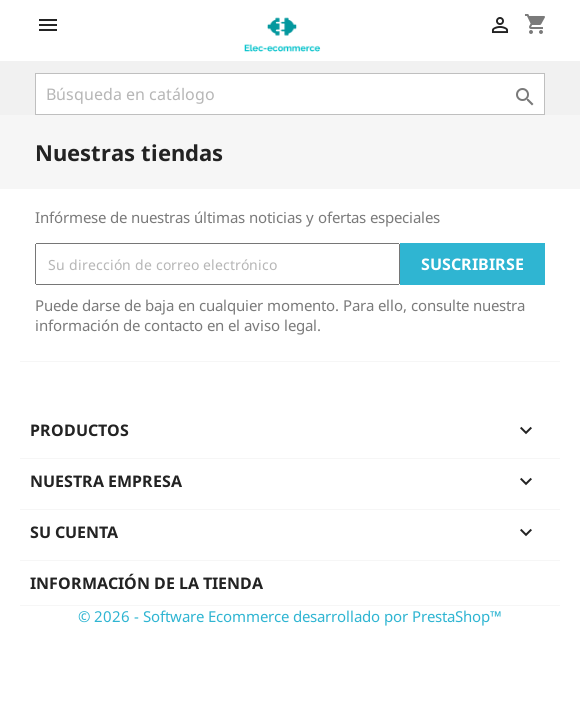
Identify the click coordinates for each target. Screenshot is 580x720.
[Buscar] (290, 94)
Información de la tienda (146, 583)
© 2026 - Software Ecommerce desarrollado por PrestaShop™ (290, 616)
